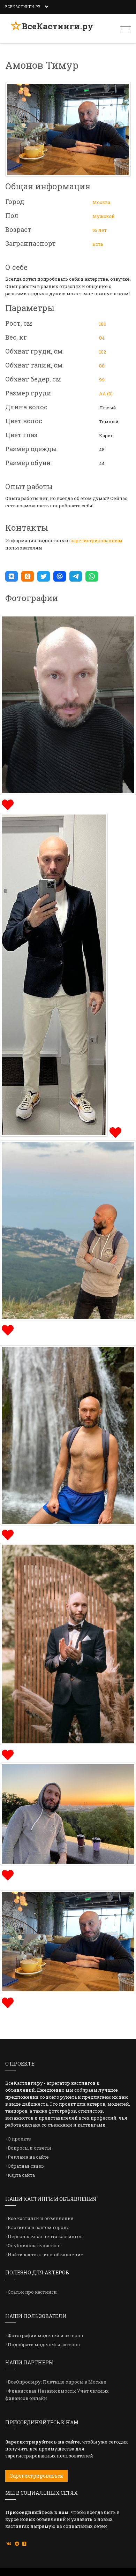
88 (102, 366)
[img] (7, 804)
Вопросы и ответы (29, 2148)
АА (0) (106, 394)
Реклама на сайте (28, 2157)
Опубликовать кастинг (35, 2245)
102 (102, 352)
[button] (11, 576)
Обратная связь (26, 2166)
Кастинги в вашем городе (38, 2227)
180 (102, 324)
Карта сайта (21, 2175)
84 (102, 338)
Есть (97, 244)
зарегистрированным (96, 540)
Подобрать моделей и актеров (44, 2344)
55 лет (99, 230)
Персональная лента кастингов (45, 2236)
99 (102, 380)
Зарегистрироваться (36, 2475)
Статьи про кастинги (32, 2292)
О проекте (19, 2139)
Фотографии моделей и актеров (45, 2335)
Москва (101, 202)
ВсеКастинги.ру (57, 26)
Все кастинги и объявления (41, 2218)
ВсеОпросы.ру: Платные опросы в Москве (57, 2382)
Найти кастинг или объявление (45, 2254)
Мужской (103, 216)
